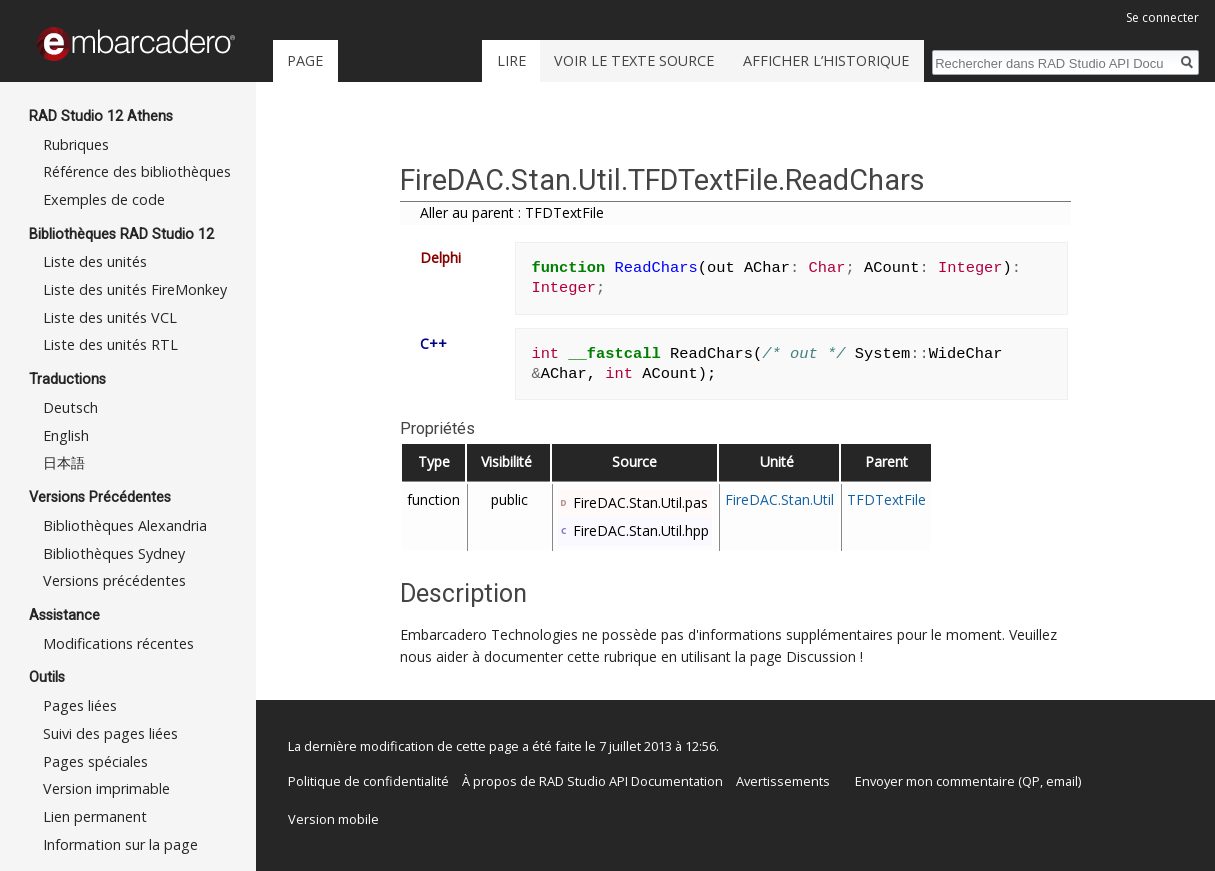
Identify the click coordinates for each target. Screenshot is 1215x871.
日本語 (64, 462)
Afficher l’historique (826, 60)
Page (305, 60)
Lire (511, 60)
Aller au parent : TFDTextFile (512, 212)
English (66, 435)
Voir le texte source (634, 60)
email (1062, 781)
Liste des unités (95, 261)
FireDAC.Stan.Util (779, 499)
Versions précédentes (114, 580)
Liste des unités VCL (110, 317)
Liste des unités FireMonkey (135, 289)
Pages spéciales (95, 761)
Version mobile (333, 819)
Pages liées (80, 705)
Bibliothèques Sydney (114, 553)
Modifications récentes (118, 643)
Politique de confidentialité (368, 781)
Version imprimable (106, 788)
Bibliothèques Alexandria (125, 525)
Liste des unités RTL (110, 344)
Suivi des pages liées (110, 733)
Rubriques (76, 144)
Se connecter (1162, 17)
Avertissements (783, 781)
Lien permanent (95, 816)
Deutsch (70, 407)
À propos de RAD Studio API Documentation (592, 781)
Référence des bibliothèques (137, 171)
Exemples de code (104, 199)
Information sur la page (120, 844)
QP (1031, 781)
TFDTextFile (886, 499)
